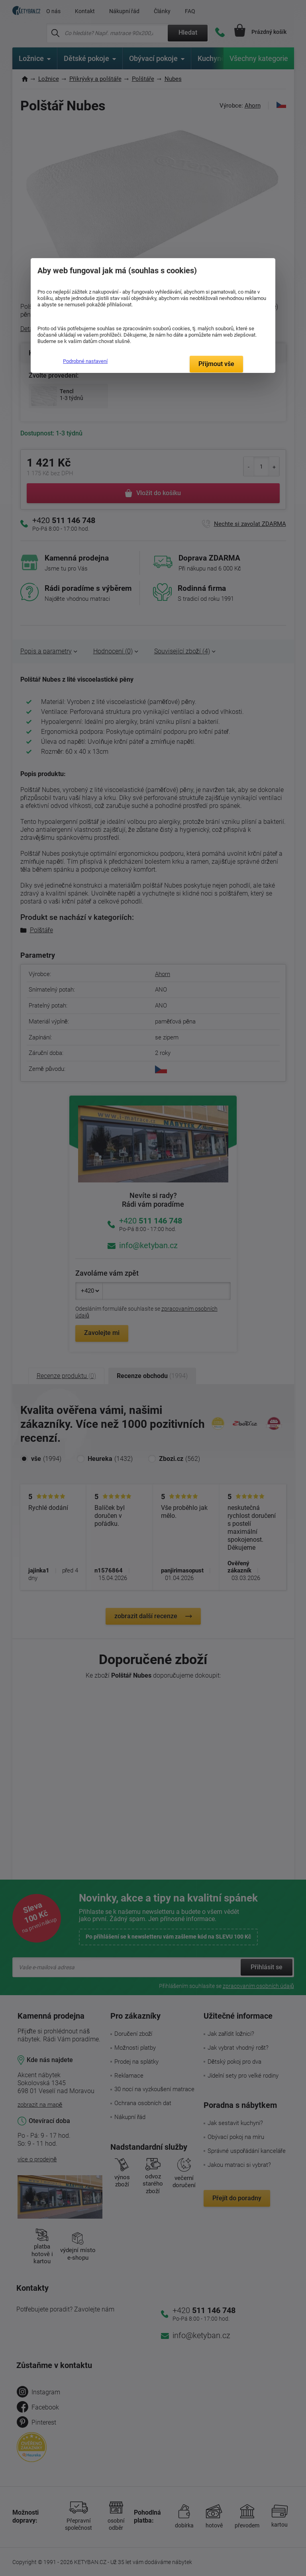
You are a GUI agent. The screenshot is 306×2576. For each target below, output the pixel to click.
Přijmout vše (216, 364)
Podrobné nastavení (85, 361)
